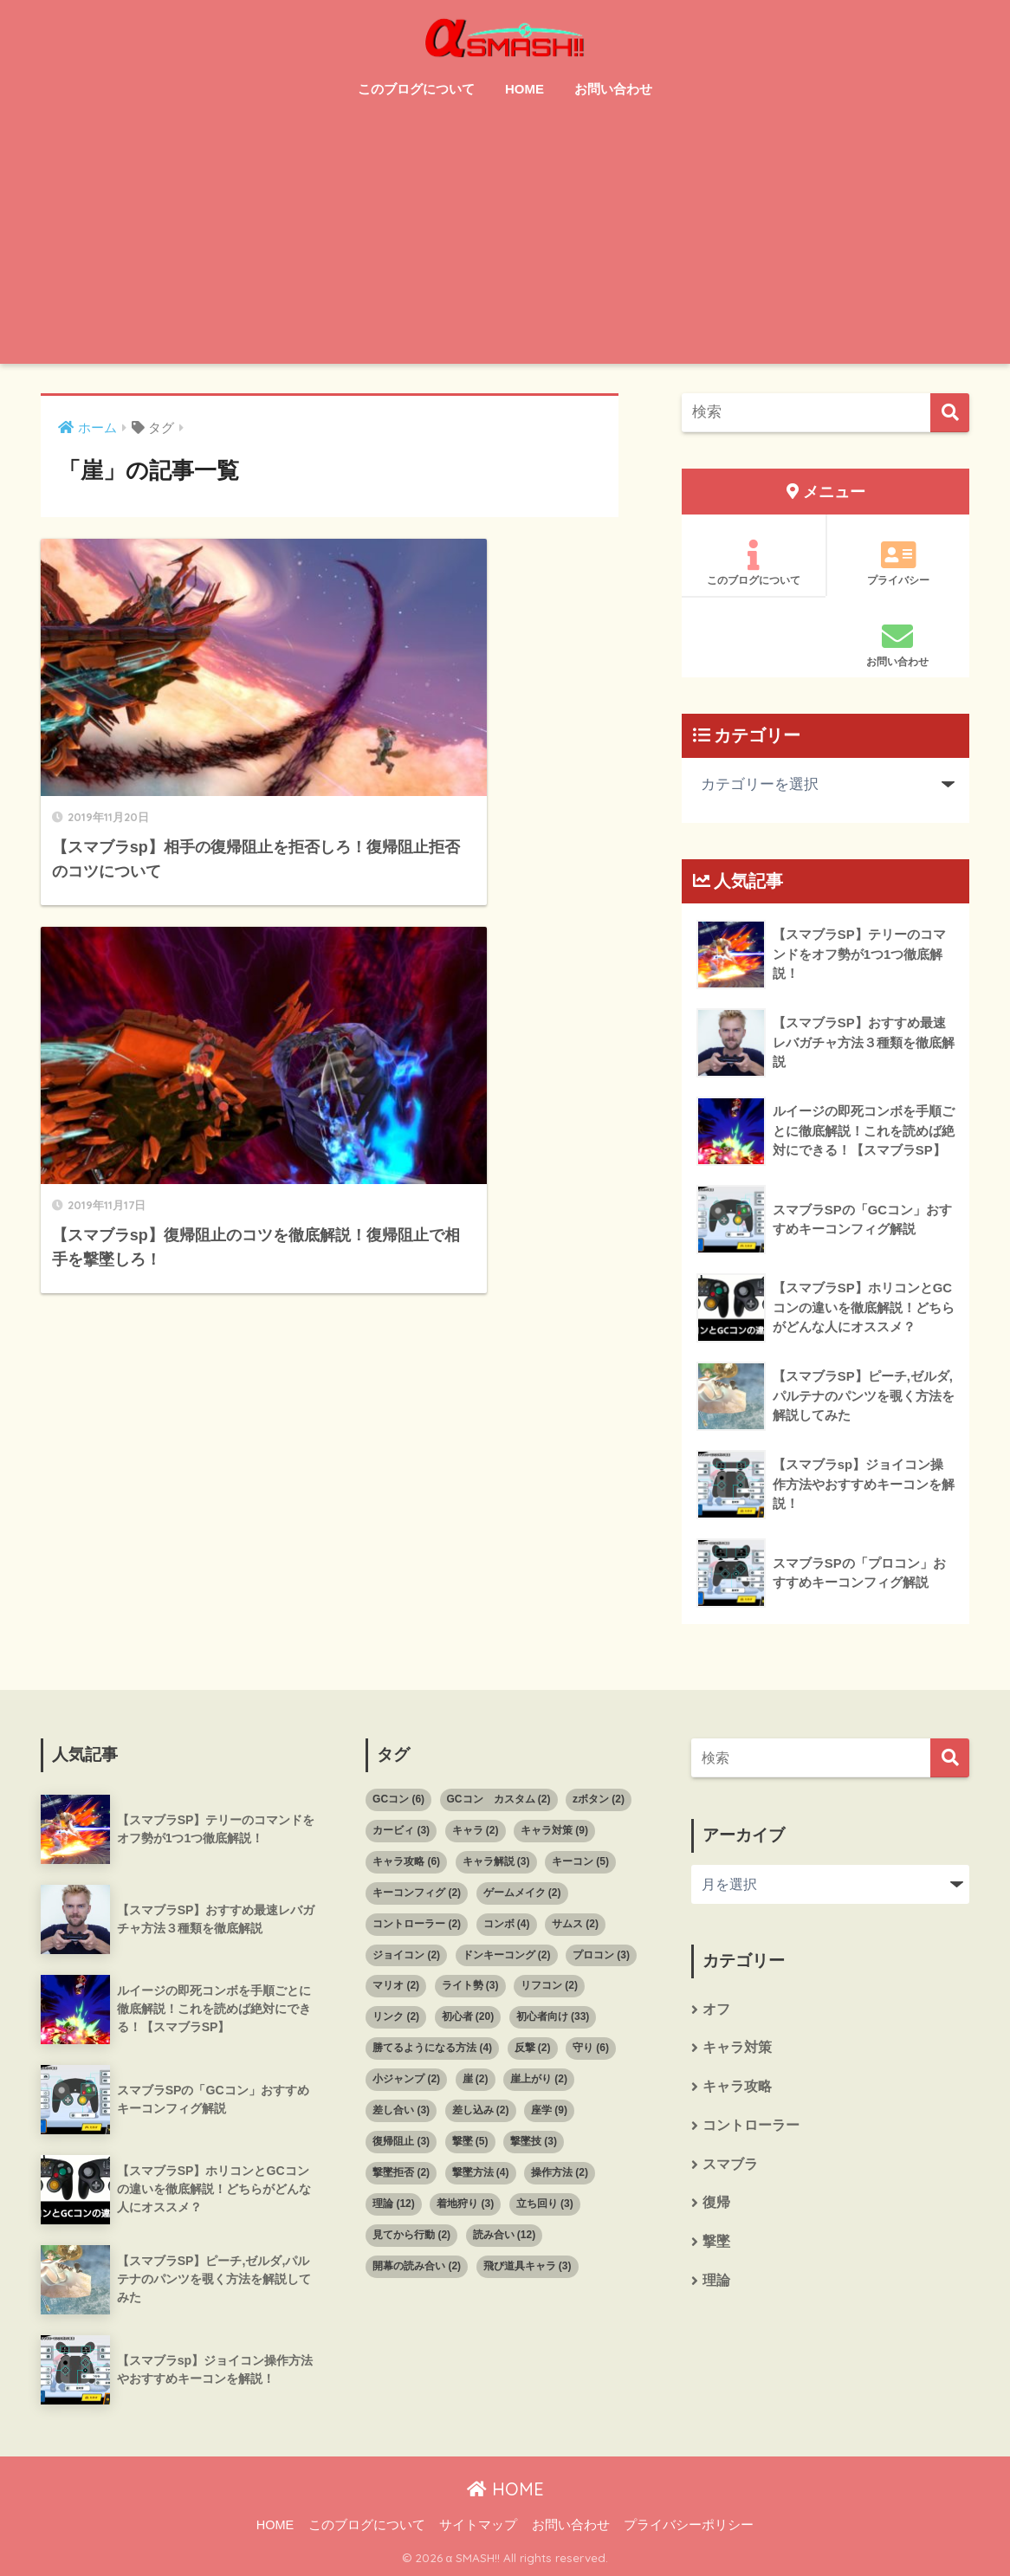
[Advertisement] (505, 242)
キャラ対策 (737, 2049)
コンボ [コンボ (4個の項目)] (506, 1924)
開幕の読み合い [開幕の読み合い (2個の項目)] (416, 2266)
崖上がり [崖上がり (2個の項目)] (538, 2079)
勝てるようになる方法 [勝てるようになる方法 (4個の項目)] (432, 2048)
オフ (716, 2010)
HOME (524, 88)
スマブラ (730, 2166)
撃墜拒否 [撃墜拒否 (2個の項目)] (401, 2172)
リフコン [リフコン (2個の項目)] (549, 1985)
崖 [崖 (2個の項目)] (476, 2079)
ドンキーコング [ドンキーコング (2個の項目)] (507, 1955)
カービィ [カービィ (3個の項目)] (401, 1830)
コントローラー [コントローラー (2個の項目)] (416, 1924)
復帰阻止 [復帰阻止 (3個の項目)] (401, 2141)
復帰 (716, 2205)
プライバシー (898, 563)
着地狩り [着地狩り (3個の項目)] (465, 2203)
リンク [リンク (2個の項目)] (395, 2016)
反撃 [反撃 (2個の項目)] (533, 2048)
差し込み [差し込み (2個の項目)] (480, 2110)
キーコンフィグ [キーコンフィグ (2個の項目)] (416, 1893)
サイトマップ (478, 2525)
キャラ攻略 (737, 2088)
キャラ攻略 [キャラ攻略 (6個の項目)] (406, 1861)
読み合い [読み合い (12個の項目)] (504, 2235)
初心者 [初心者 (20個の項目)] (468, 2016)
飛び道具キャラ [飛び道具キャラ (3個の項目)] (527, 2266)
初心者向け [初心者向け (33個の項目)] (553, 2016)
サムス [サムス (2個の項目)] (575, 1924)
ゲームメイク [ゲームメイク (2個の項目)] (522, 1893)
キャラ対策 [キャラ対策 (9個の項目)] (554, 1830)
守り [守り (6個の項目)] (591, 2048)
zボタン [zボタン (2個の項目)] (599, 1799)
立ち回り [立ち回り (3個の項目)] (544, 2203)
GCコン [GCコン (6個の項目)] (398, 1799)
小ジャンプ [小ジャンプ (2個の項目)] (406, 2079)
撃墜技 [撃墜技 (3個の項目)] (533, 2141)
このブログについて (416, 88)
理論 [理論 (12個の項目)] (393, 2203)
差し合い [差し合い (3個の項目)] (401, 2110)
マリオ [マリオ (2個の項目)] (395, 1985)
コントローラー (751, 2127)
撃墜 (716, 2244)
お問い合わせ (613, 88)
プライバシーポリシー (689, 2525)
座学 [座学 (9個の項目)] (549, 2110)
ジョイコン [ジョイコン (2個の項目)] (406, 1955)
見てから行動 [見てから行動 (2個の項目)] (411, 2235)
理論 (716, 2283)
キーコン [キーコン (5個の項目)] (580, 1861)
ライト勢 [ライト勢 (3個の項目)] (470, 1985)
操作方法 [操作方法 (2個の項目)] (559, 2172)
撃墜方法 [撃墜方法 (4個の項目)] (480, 2172)
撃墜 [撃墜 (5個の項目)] (470, 2141)
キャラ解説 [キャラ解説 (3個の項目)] (496, 1861)
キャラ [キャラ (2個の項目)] (475, 1830)
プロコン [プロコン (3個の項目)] (601, 1955)
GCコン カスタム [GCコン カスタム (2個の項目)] (499, 1799)
